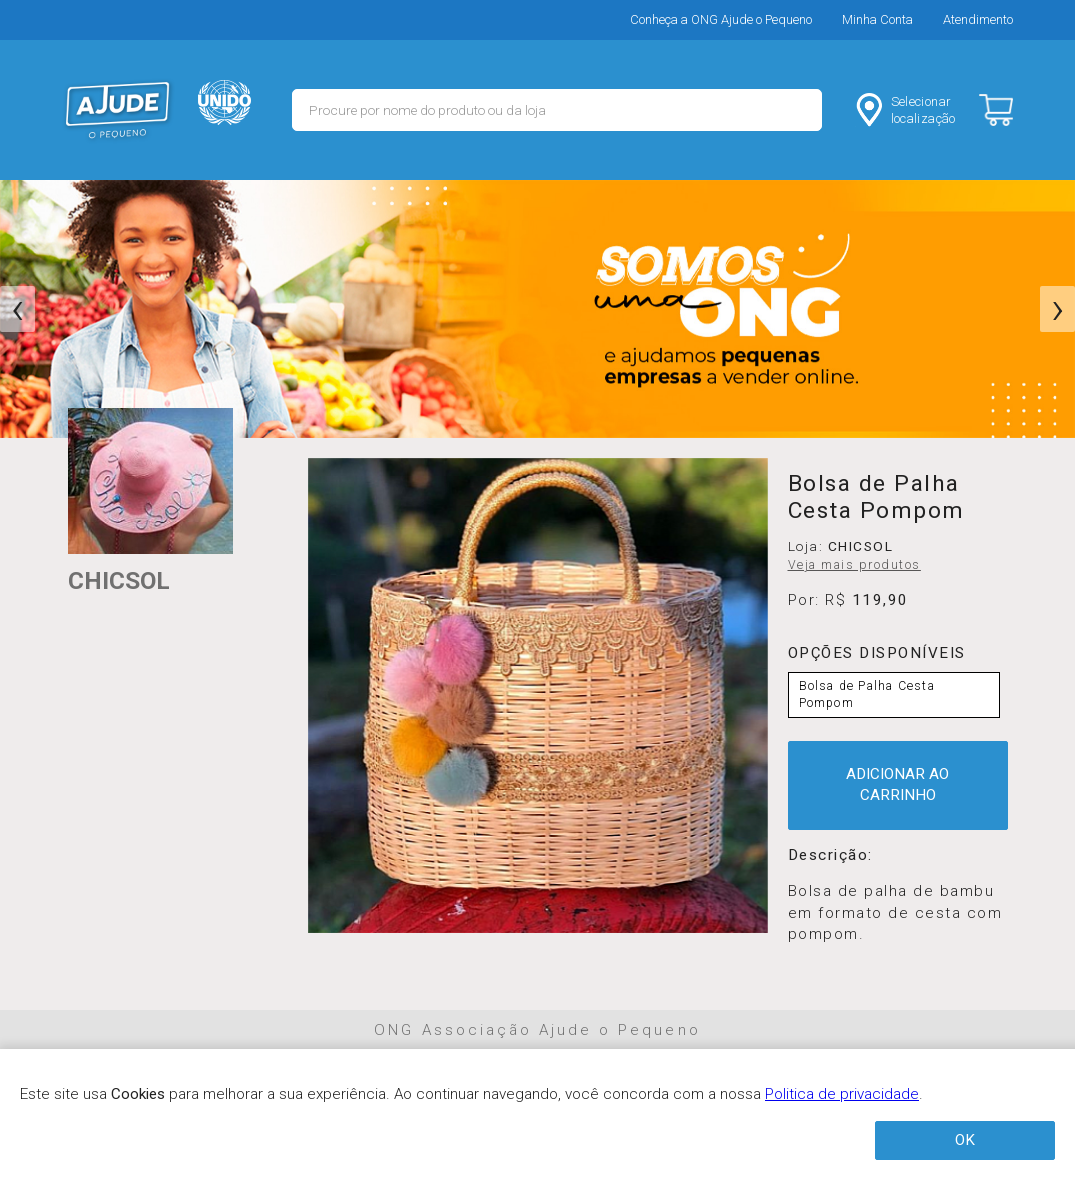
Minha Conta (877, 19)
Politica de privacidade (842, 1094)
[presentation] (17, 309)
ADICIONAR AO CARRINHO (897, 784)
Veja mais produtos (854, 565)
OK (965, 1140)
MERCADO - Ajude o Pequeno (118, 110)
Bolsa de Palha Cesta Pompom (867, 694)
